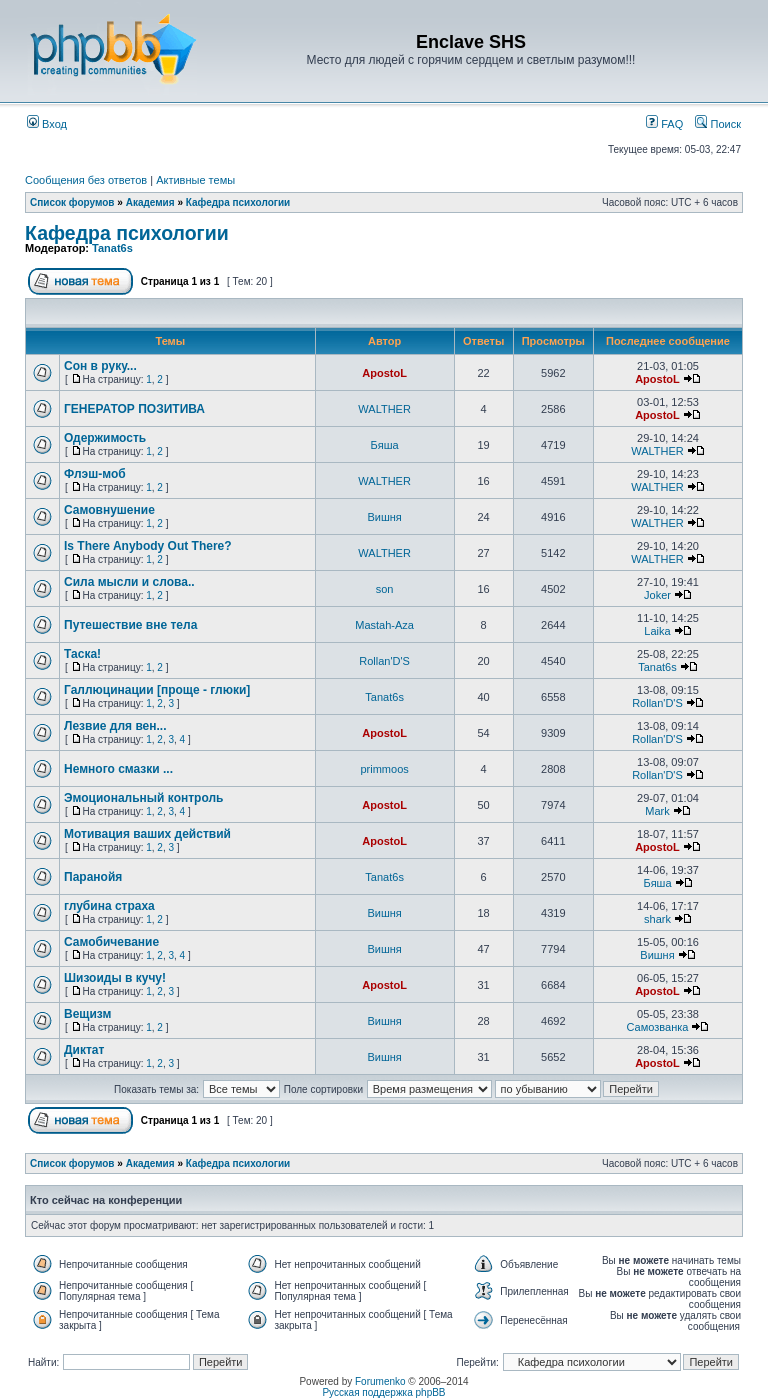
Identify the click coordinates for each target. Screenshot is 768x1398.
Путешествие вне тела (130, 625)
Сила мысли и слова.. (129, 582)
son (385, 589)
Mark (657, 811)
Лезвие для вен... (115, 726)
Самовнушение (109, 510)
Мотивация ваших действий (147, 834)
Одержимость (105, 438)
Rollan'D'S (384, 661)
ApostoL (384, 373)
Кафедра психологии (238, 202)
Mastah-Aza (384, 625)
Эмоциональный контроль (143, 798)
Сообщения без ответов (86, 180)
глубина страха (109, 906)
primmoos (384, 769)
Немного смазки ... (118, 769)
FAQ (664, 124)
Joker (657, 595)
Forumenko (380, 1381)
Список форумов (72, 202)
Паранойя (93, 877)
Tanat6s (112, 248)
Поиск (718, 124)
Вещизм (87, 1014)
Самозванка (658, 1027)
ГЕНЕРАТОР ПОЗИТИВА (134, 409)
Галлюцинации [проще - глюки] (157, 690)
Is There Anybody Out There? (148, 546)
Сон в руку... (100, 366)
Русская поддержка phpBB (383, 1392)
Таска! (82, 654)
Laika (657, 631)
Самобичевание (111, 942)
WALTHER (384, 409)
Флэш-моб (95, 474)
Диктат (84, 1050)
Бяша (385, 445)
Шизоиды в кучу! (115, 978)
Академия (150, 202)
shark (657, 919)
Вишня (384, 517)
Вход (47, 124)
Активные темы (195, 180)
